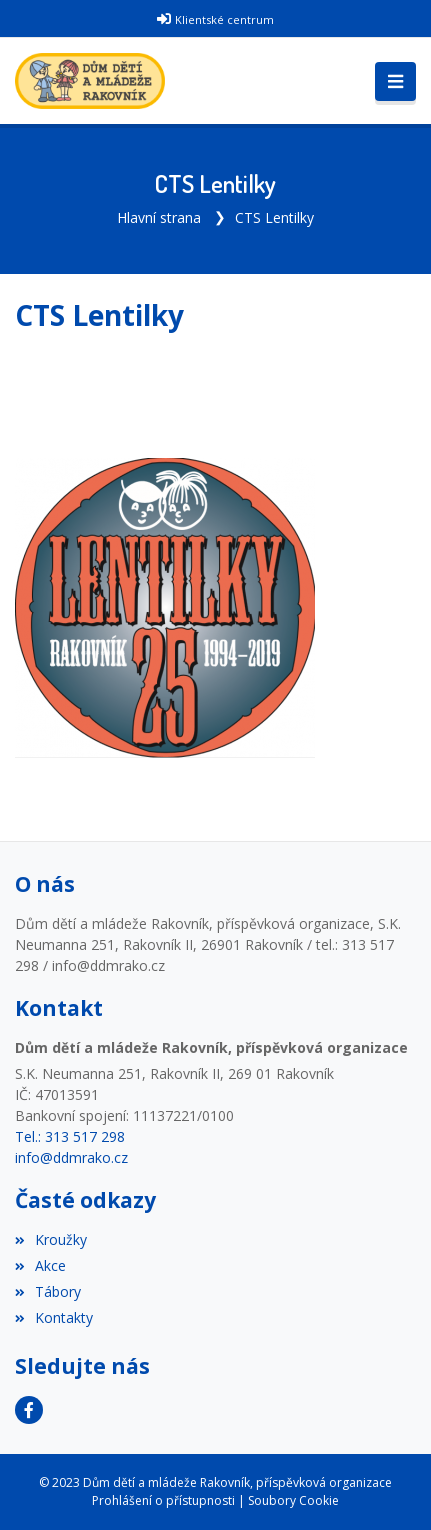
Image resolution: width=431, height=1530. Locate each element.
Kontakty (54, 1317)
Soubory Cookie (293, 1500)
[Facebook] (29, 1410)
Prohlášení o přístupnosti (163, 1500)
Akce (40, 1265)
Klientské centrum (224, 19)
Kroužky (51, 1239)
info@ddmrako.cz (71, 1157)
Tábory (48, 1291)
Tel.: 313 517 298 (70, 1136)
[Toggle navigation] (395, 82)
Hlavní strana (159, 217)
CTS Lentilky (274, 217)
